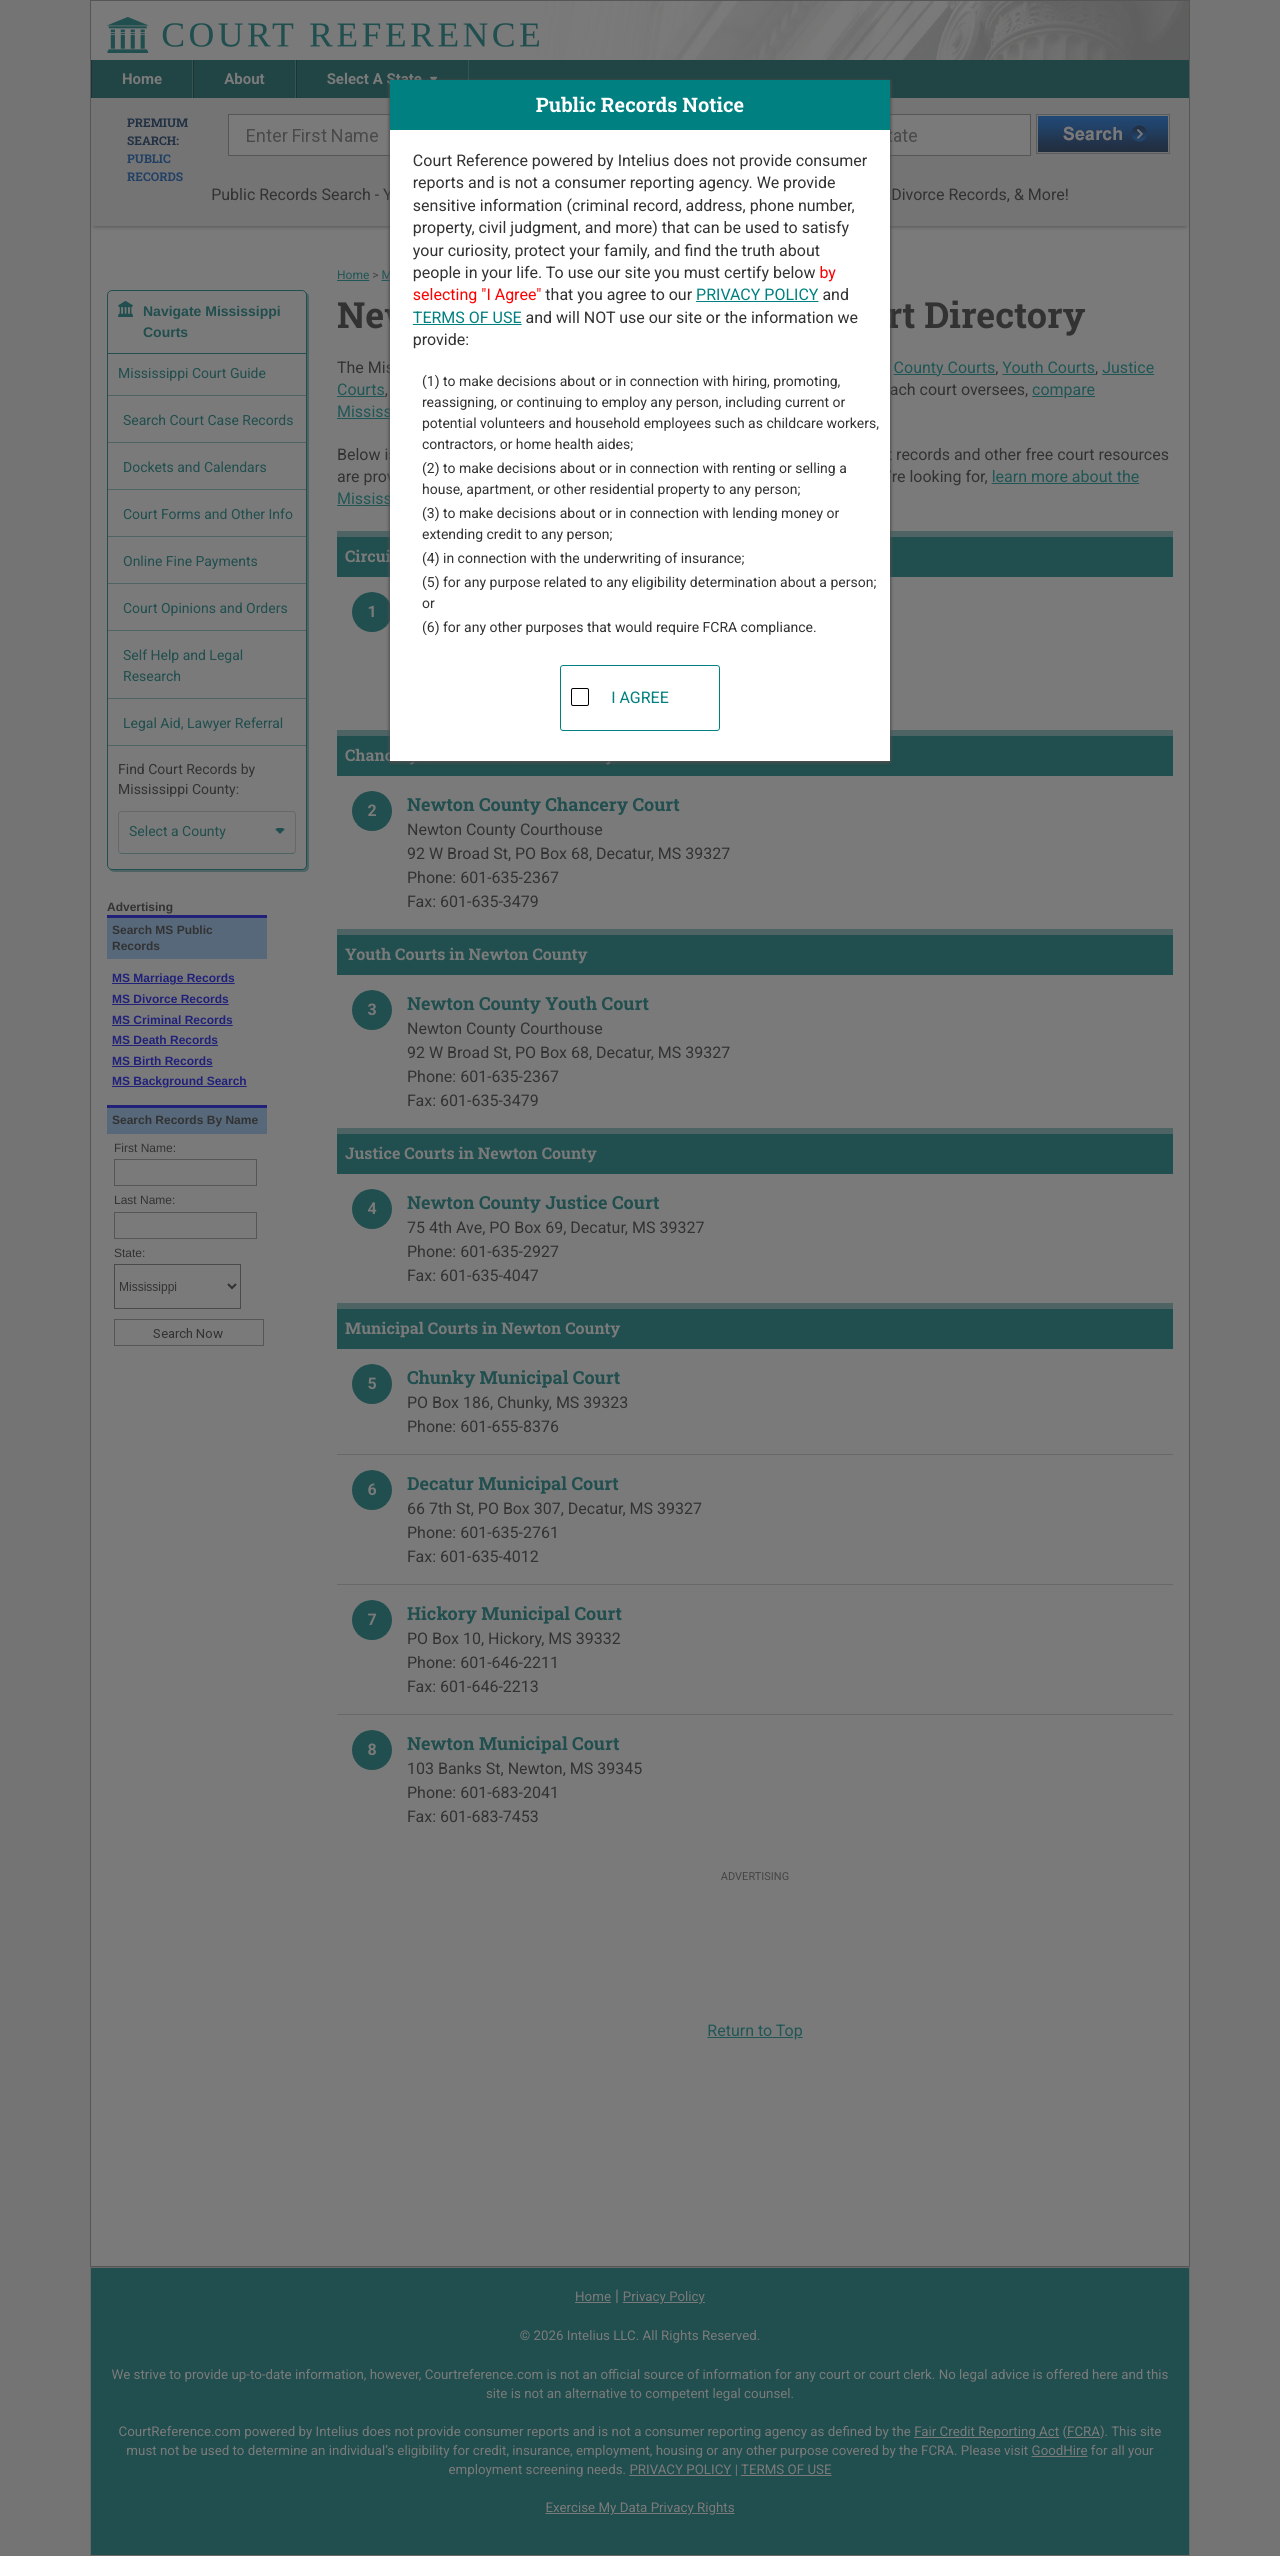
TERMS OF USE (467, 317)
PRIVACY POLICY (757, 294)
